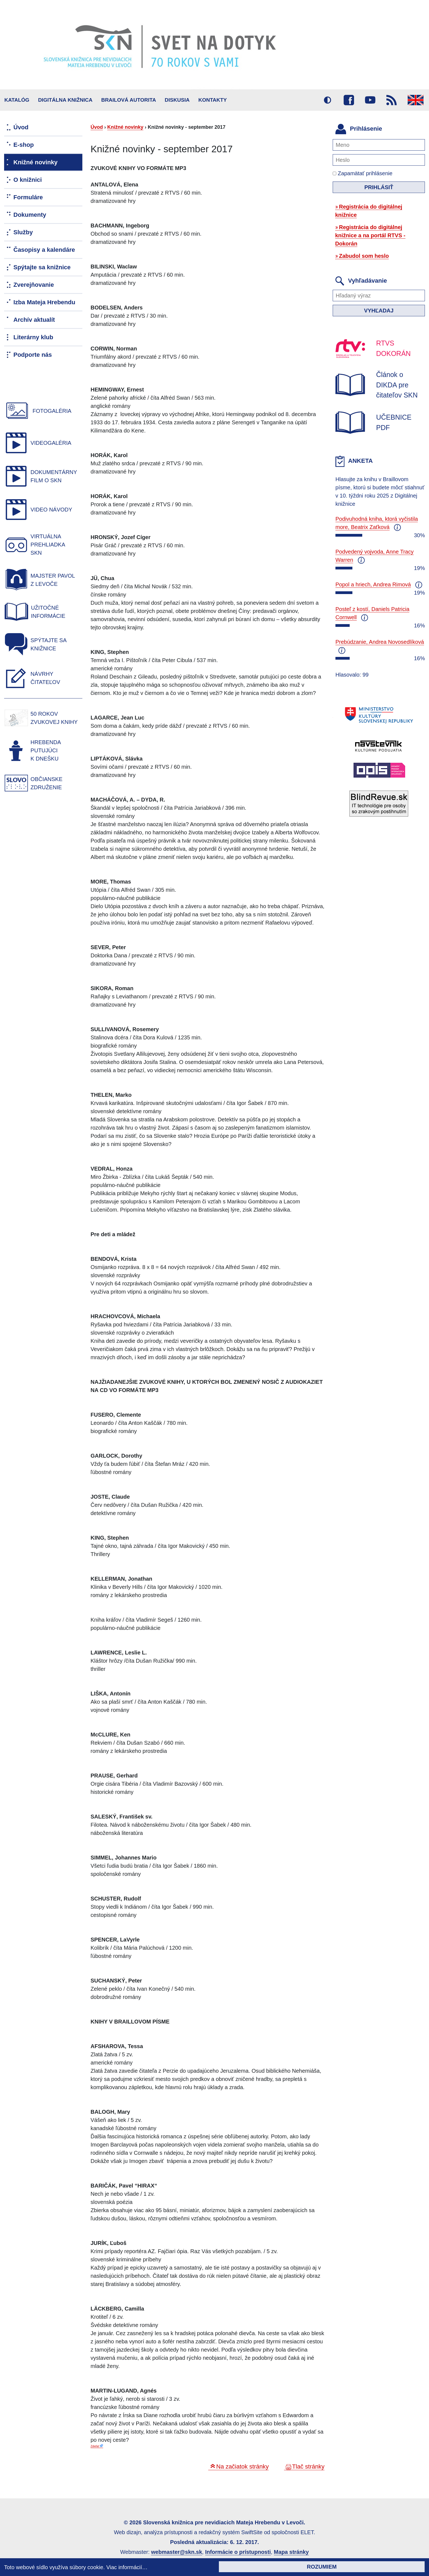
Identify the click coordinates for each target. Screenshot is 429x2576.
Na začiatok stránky (242, 2466)
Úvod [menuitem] (20, 127)
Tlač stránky (308, 2466)
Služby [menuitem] (23, 232)
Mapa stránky (291, 2552)
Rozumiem (322, 2567)
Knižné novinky (125, 127)
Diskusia (177, 100)
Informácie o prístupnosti (238, 2552)
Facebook (349, 100)
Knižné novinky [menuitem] (35, 162)
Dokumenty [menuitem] (29, 214)
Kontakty (212, 100)
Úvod (97, 127)
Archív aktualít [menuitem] (34, 319)
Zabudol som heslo (364, 256)
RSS (391, 100)
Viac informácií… (127, 2567)
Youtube (370, 100)
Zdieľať (95, 2446)
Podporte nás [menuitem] (32, 354)
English (415, 100)
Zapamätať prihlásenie (362, 173)
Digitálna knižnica (65, 100)
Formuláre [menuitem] (28, 197)
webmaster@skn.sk (176, 2552)
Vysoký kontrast (327, 100)
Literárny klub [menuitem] (33, 337)
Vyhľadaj (379, 311)
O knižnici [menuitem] (27, 179)
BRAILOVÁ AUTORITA (128, 100)
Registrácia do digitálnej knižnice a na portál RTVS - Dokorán (370, 235)
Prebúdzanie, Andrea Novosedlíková (379, 642)
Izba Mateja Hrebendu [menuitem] (44, 302)
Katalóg (16, 100)
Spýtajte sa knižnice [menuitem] (42, 267)
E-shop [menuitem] (23, 144)
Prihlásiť (378, 187)
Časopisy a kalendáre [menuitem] (44, 249)
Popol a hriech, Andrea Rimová (373, 584)
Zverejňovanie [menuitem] (33, 284)
